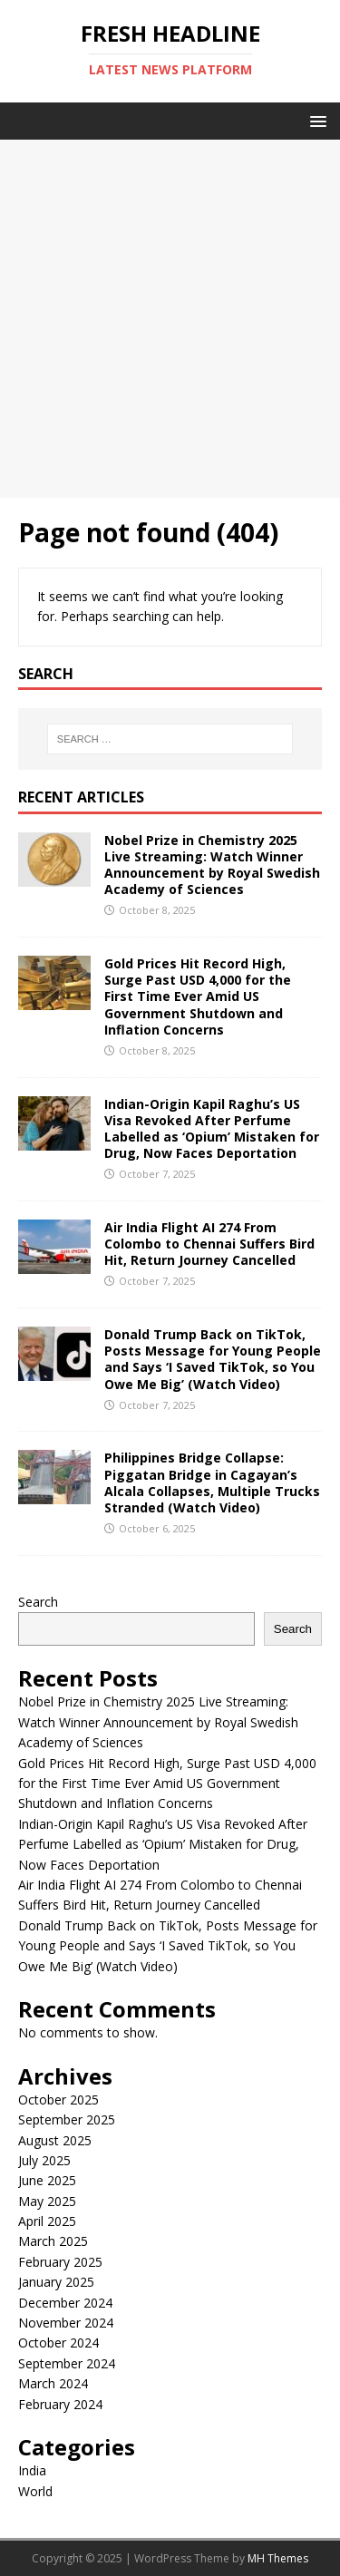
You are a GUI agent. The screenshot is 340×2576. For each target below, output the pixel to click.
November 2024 (65, 2322)
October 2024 (58, 2342)
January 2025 (56, 2281)
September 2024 (66, 2363)
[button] (315, 120)
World (35, 2491)
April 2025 (47, 2221)
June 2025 (47, 2180)
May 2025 (47, 2201)
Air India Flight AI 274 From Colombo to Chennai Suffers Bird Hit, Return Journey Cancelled (209, 1244)
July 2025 (44, 2160)
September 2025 (66, 2119)
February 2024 (60, 2404)
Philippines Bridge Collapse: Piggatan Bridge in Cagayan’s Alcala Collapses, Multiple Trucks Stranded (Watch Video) (212, 1482)
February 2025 (60, 2261)
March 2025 (53, 2241)
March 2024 (53, 2383)
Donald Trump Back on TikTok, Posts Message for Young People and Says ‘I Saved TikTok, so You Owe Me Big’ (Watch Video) (212, 1359)
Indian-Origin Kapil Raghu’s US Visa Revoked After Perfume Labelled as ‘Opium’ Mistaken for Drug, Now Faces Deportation (211, 1128)
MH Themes (278, 2558)
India (32, 2470)
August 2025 (55, 2140)
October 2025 (58, 2099)
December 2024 (65, 2302)
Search (38, 1601)
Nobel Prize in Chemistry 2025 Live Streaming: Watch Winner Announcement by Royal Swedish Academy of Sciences (212, 865)
